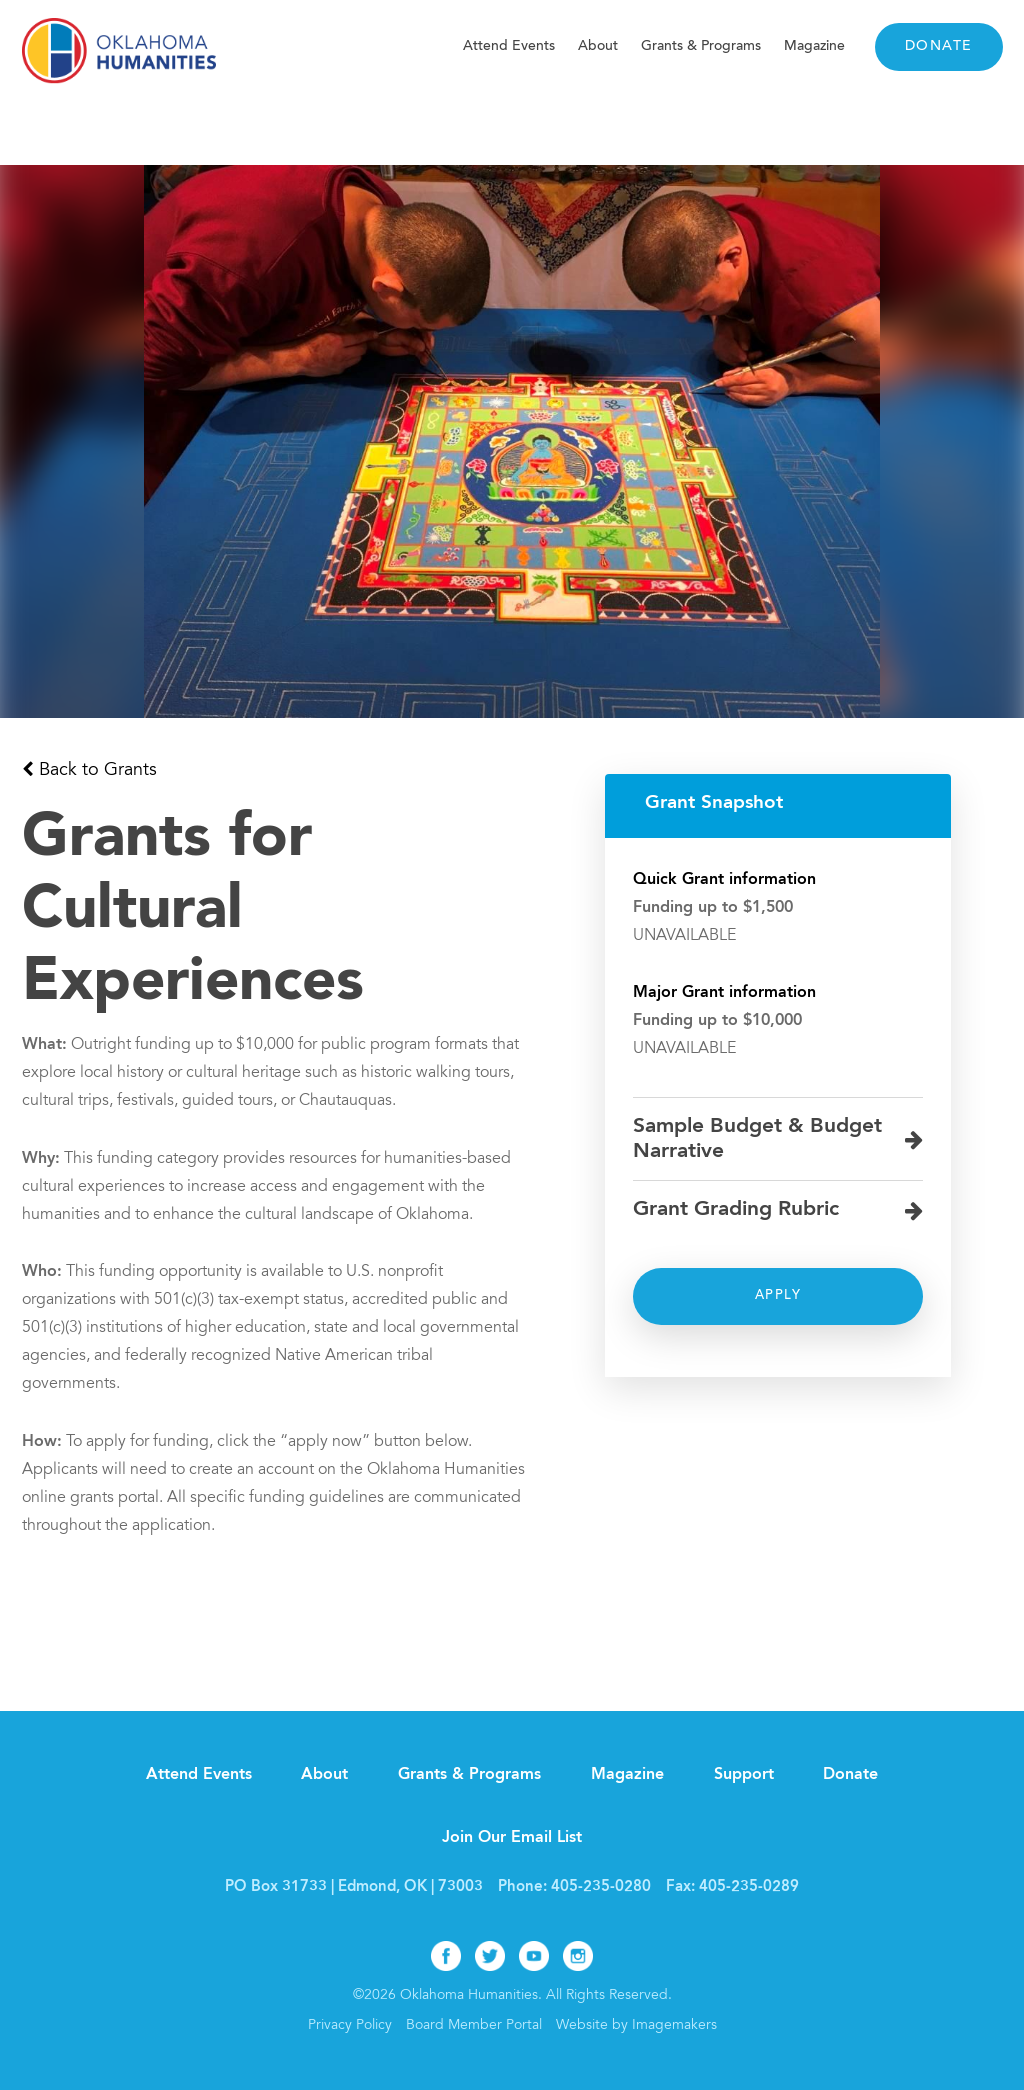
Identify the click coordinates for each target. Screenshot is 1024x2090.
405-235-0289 (749, 1887)
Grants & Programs (701, 46)
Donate (939, 47)
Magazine (814, 46)
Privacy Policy (350, 2026)
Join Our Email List (512, 1838)
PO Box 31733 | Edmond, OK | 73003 (354, 1887)
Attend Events (509, 46)
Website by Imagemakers (636, 2026)
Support (744, 1775)
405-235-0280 (601, 1887)
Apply (778, 1296)
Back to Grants (98, 771)
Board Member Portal (474, 2026)
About (598, 46)
